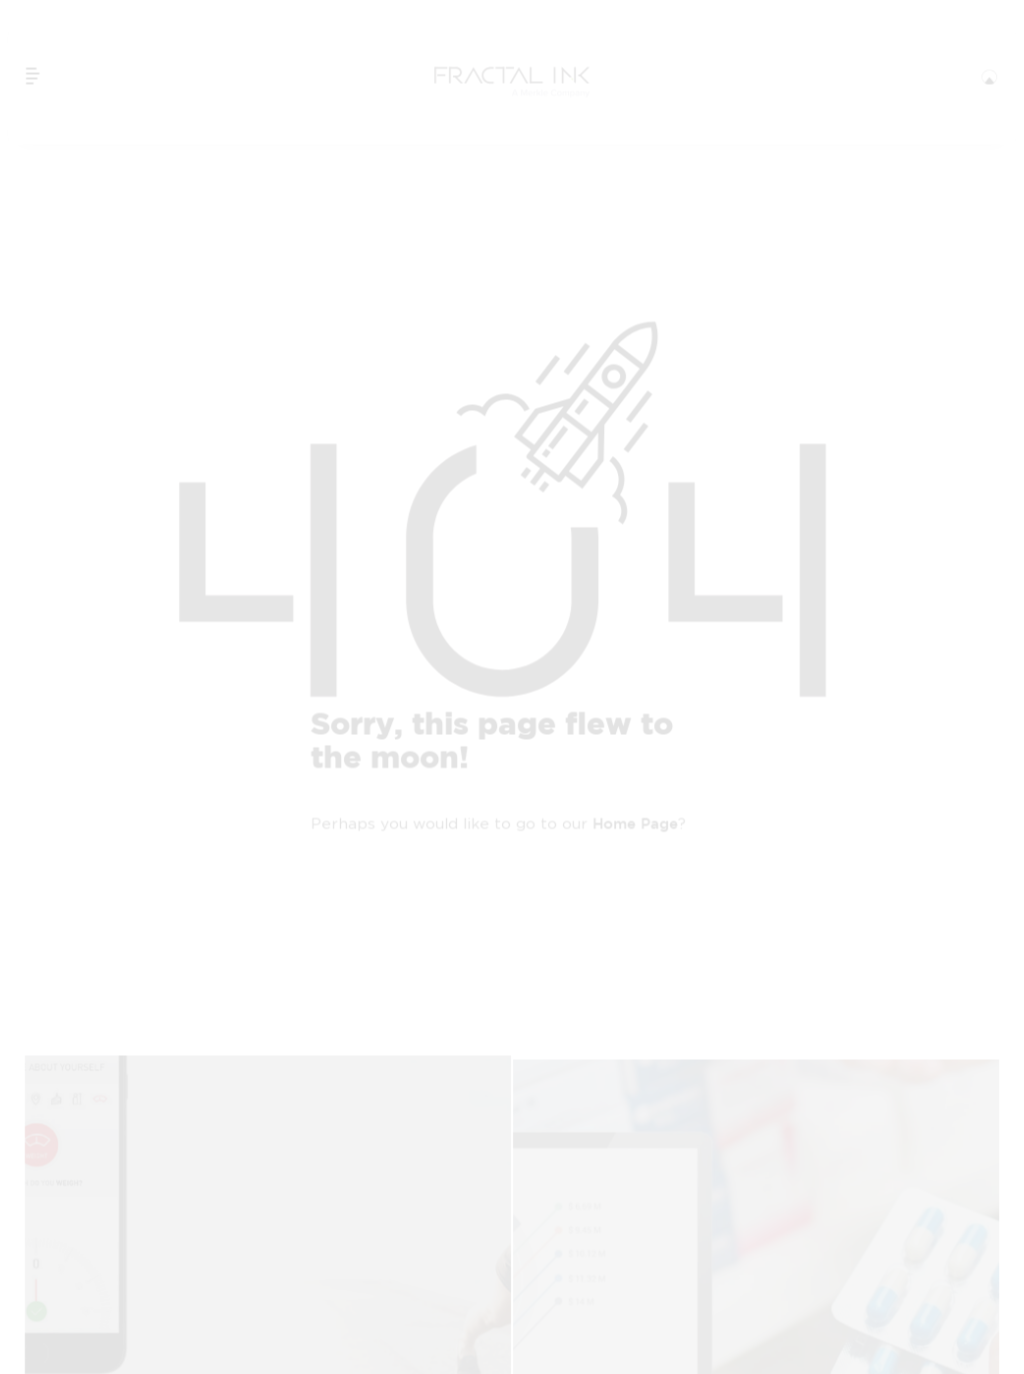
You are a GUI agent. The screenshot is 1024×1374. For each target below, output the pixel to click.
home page (635, 824)
